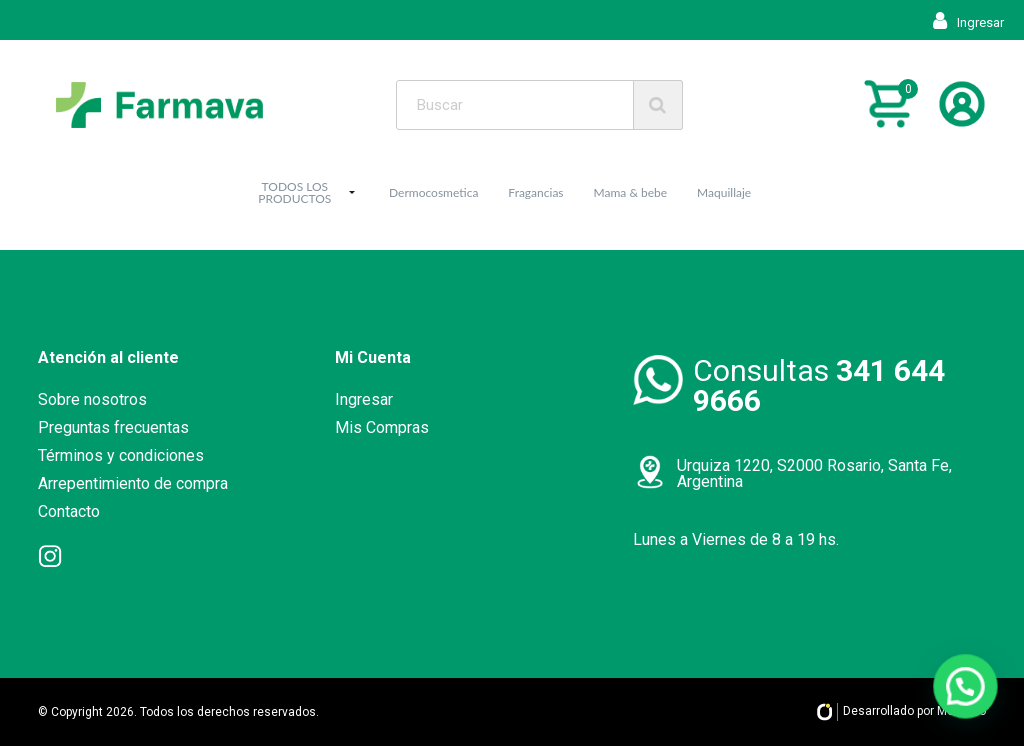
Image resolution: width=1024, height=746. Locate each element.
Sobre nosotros (92, 399)
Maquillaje (724, 192)
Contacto (69, 511)
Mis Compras (382, 427)
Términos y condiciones (121, 455)
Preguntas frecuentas (113, 427)
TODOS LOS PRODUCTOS (294, 192)
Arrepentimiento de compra (133, 483)
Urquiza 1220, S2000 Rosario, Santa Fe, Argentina (814, 473)
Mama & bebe (631, 192)
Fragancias (535, 192)
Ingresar (968, 22)
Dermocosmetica (433, 192)
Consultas (819, 385)
